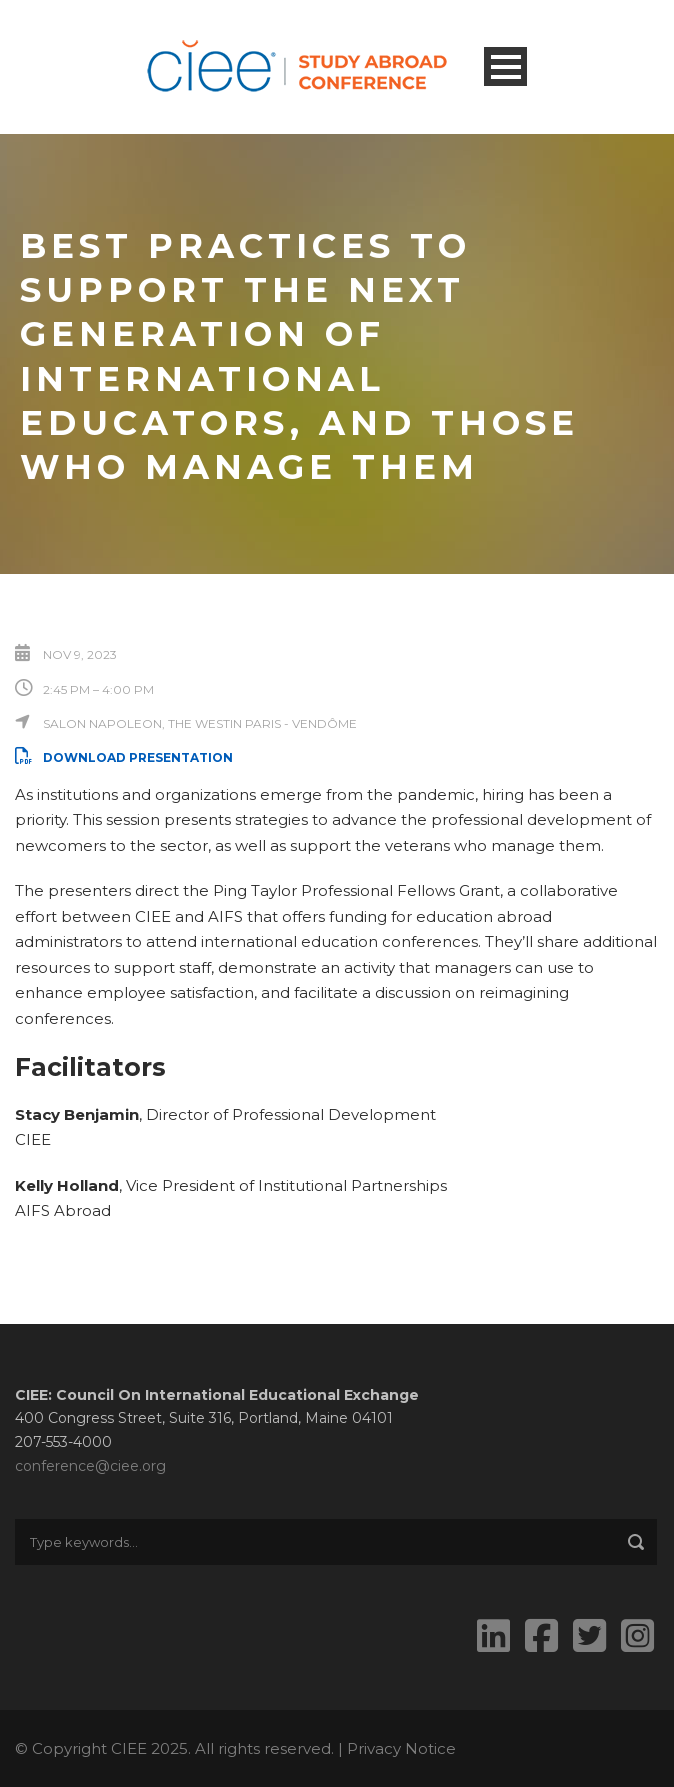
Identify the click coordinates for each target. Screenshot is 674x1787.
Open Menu (505, 66)
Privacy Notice (401, 1748)
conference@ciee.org (90, 1466)
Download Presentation (124, 757)
